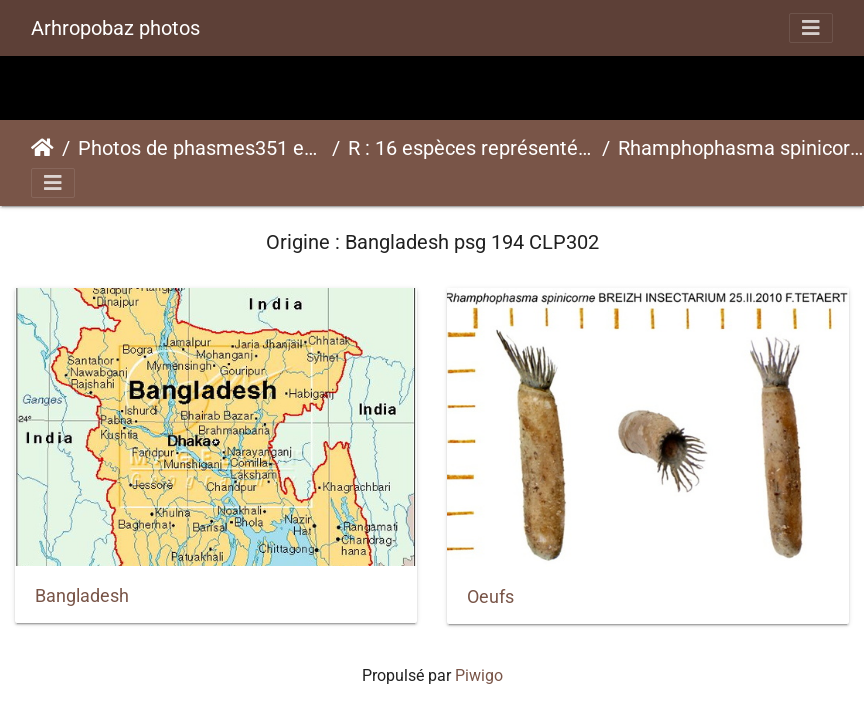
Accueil (42, 148)
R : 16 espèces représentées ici (471, 148)
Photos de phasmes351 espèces (201, 148)
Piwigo (479, 675)
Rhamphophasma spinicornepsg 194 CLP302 (741, 148)
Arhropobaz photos (115, 28)
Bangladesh (82, 596)
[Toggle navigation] (811, 28)
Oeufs (490, 597)
